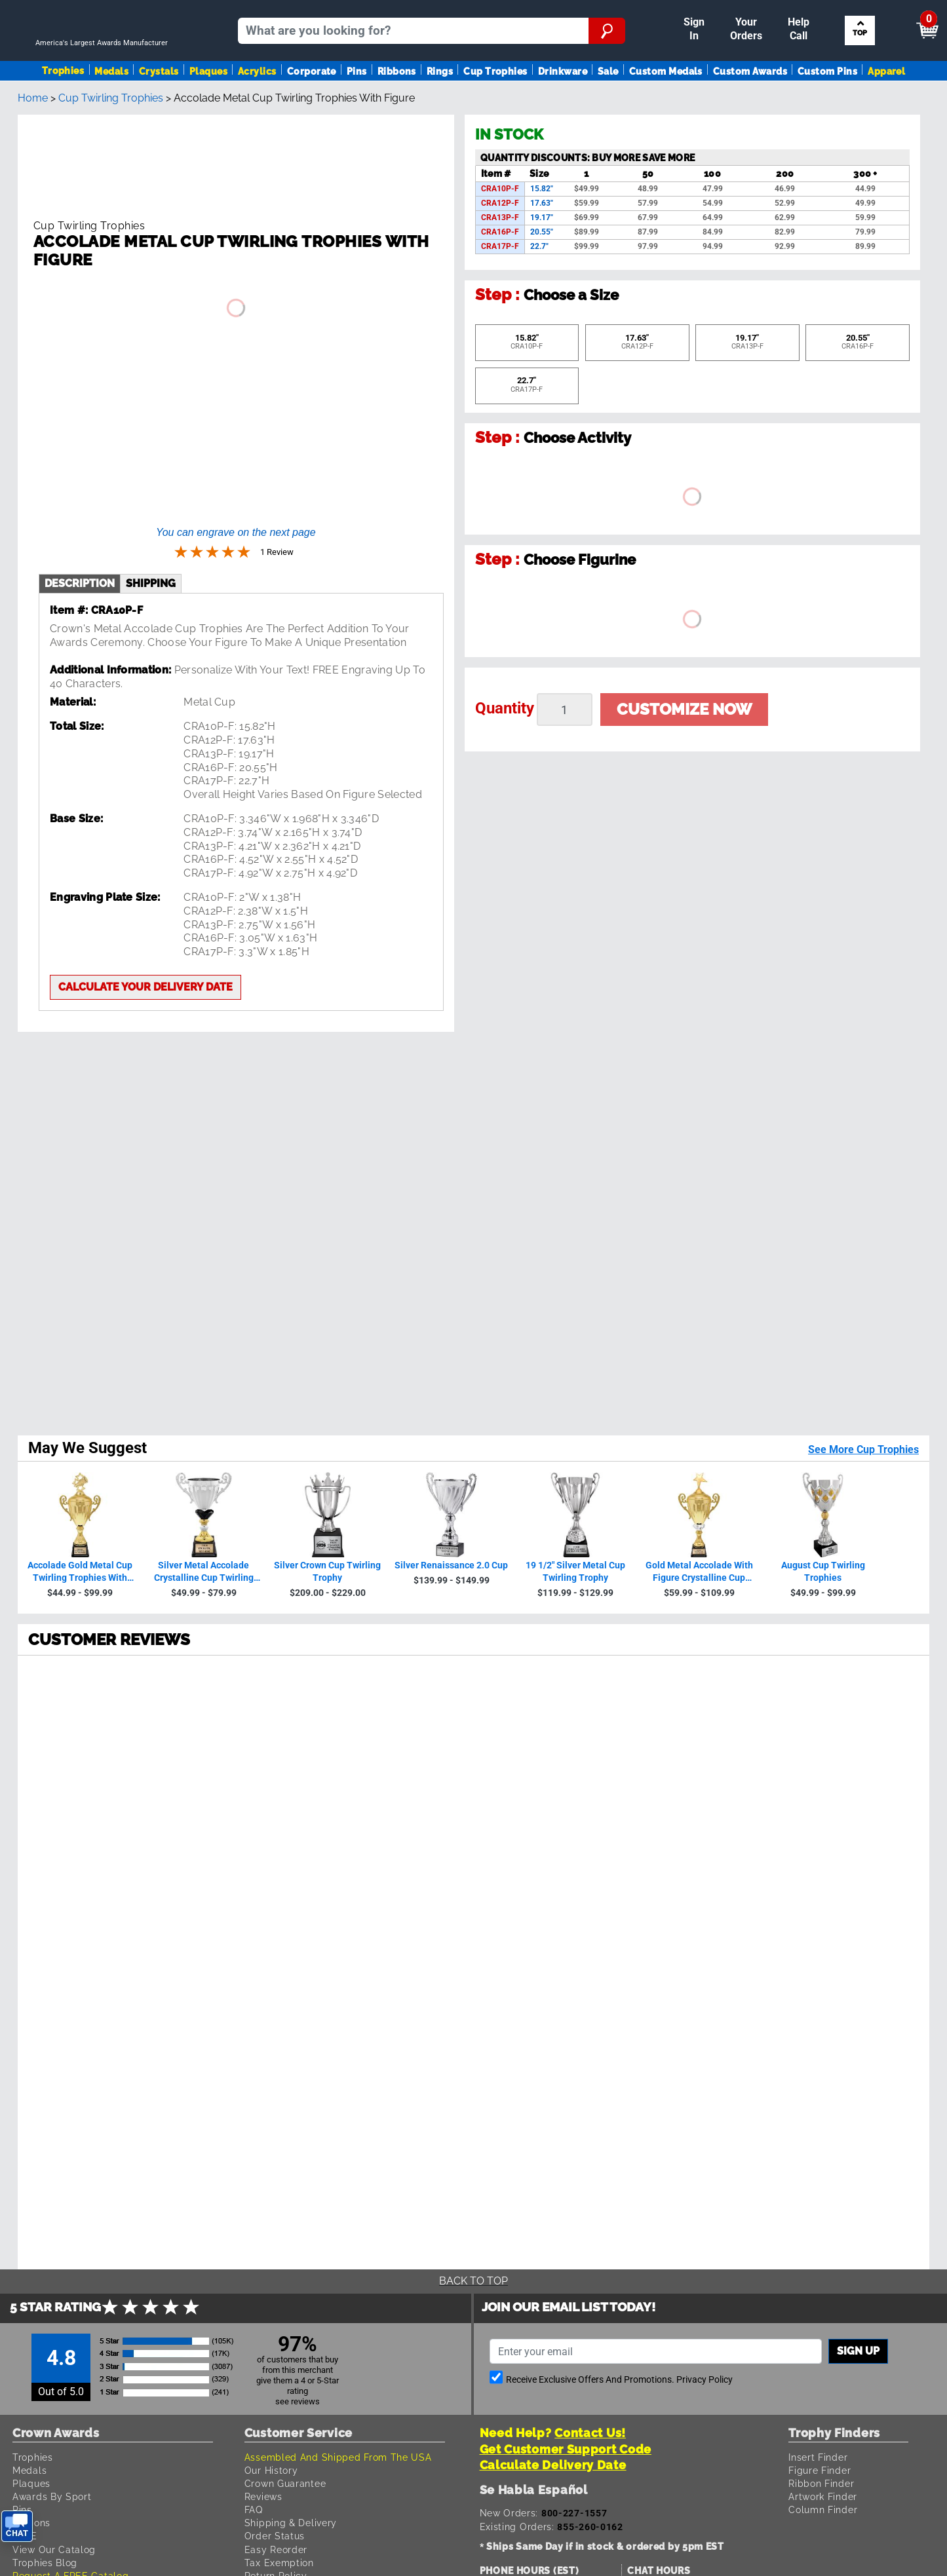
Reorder (518, 11)
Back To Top (473, 1493)
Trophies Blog (44, 1774)
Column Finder (822, 1721)
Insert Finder (817, 1668)
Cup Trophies (495, 107)
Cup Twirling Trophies (110, 155)
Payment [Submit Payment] (700, 11)
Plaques (208, 107)
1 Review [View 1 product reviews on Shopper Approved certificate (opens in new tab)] (122, 1317)
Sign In (471, 11)
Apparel (886, 107)
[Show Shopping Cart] (826, 16)
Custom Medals (666, 107)
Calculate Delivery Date (553, 1677)
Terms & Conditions (196, 1983)
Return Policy (275, 1787)
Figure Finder (819, 1681)
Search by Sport (861, 63)
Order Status (274, 1747)
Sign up (858, 1563)
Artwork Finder (822, 1708)
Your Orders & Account (604, 11)
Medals (111, 107)
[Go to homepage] (106, 63)
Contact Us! (590, 1645)
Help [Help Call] (753, 11)
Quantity (504, 765)
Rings (440, 107)
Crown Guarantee (285, 1695)
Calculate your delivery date (145, 949)
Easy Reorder (275, 1760)
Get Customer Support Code (566, 1660)
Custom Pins (827, 107)
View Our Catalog (54, 1760)
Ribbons (396, 107)
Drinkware (562, 107)
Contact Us (271, 1800)
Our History (271, 1681)
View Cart (905, 17)
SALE (24, 1747)
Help (255, 1813)
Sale (608, 107)
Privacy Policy (704, 1591)
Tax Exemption (279, 1774)
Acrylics (257, 107)
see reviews (297, 1613)
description (80, 546)
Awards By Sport (52, 1708)
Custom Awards (750, 107)
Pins (357, 107)
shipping (151, 546)
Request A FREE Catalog (70, 1787)
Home (33, 155)
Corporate (311, 107)
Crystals (159, 107)
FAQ (253, 1721)
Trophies (63, 106)
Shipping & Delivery (290, 1734)
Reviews (263, 1708)
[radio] (473, 1260)
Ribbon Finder (821, 1695)
